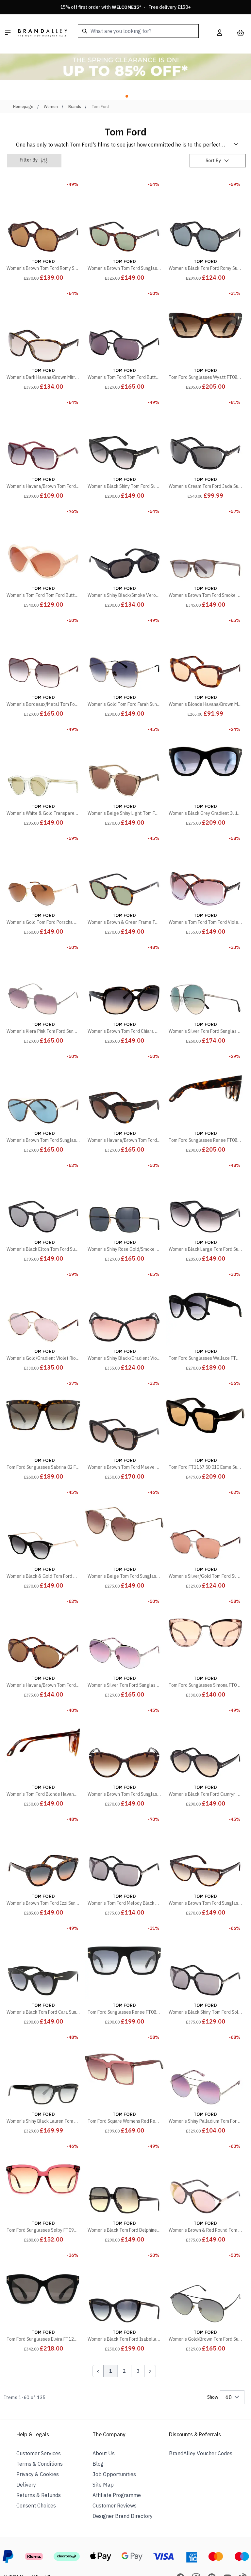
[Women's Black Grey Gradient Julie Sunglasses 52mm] (205, 757)
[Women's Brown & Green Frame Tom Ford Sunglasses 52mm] (124, 866)
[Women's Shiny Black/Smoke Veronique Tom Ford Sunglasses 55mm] (124, 539)
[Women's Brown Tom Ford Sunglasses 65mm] (43, 1084)
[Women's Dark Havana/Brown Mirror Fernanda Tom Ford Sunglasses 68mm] (43, 321)
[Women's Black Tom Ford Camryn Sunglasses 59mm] (205, 1738)
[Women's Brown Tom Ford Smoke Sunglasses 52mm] (205, 539)
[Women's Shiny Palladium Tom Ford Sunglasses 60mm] (205, 2065)
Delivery (26, 2466)
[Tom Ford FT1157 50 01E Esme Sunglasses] (205, 1411)
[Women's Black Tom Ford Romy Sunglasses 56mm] (205, 212)
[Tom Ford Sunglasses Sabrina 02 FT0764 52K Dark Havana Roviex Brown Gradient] (43, 1411)
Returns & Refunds (38, 2477)
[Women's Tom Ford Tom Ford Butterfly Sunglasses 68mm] (43, 539)
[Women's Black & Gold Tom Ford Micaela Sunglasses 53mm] (43, 1520)
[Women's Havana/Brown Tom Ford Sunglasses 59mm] (43, 430)
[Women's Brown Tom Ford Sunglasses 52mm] (124, 212)
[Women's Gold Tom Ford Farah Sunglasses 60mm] (124, 648)
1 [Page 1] (110, 2353)
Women (51, 88)
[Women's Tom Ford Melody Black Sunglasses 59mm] (124, 1847)
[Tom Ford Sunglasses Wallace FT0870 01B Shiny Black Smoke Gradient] (205, 1302)
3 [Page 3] (138, 2353)
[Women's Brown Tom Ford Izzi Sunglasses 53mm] (43, 1847)
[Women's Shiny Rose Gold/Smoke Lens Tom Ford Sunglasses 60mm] (124, 1193)
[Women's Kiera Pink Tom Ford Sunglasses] (43, 975)
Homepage (23, 88)
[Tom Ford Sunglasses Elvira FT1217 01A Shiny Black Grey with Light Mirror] (43, 2283)
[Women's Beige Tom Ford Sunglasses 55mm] (124, 1520)
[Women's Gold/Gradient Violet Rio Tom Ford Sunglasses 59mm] (43, 1302)
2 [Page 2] (124, 2353)
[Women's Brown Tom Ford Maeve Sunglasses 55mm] (124, 1411)
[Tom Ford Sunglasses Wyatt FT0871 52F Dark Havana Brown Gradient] (205, 321)
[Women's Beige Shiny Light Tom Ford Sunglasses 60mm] (124, 757)
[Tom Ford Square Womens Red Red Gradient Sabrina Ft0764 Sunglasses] (124, 2065)
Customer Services (38, 2435)
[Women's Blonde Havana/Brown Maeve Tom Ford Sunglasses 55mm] (205, 648)
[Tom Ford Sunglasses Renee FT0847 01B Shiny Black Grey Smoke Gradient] (124, 1956)
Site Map (103, 2466)
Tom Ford (100, 88)
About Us (103, 2435)
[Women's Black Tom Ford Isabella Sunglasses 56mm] (124, 2283)
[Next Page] (150, 2353)
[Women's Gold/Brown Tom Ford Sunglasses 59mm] (205, 2283)
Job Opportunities (114, 2456)
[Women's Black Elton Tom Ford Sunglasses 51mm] (43, 1193)
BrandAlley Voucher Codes (200, 2435)
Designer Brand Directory (122, 2497)
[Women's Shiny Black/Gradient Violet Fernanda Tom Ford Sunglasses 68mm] (124, 1302)
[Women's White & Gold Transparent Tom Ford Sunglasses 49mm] (43, 757)
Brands (74, 88)
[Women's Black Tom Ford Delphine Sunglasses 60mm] (124, 2174)
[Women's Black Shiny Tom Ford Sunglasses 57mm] (124, 430)
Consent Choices (36, 2487)
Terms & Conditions (39, 2445)
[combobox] (138, 31)
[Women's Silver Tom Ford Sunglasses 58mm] (205, 975)
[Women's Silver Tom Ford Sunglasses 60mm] (124, 1629)
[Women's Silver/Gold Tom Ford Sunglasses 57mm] (205, 1520)
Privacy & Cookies (37, 2456)
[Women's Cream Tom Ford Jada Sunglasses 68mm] (205, 430)
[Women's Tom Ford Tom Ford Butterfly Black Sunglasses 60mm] (124, 321)
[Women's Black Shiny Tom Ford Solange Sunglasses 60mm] (205, 1956)
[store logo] (42, 33)
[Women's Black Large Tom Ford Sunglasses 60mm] (205, 1193)
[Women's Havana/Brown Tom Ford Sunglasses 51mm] (124, 1084)
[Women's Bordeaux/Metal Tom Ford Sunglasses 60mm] (43, 648)
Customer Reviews (114, 2487)
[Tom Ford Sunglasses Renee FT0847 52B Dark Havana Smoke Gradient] (205, 1084)
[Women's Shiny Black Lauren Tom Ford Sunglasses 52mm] (43, 2065)
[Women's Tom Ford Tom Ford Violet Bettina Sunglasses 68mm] (205, 866)
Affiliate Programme (116, 2477)
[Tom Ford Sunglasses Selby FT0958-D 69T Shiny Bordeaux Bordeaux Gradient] (43, 2174)
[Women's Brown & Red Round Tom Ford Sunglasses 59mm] (205, 2174)
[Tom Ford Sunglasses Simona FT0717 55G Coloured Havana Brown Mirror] (205, 1629)
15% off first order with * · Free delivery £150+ (125, 7)
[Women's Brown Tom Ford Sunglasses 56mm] (124, 1738)
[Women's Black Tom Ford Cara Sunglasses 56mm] (43, 1956)
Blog (98, 2445)
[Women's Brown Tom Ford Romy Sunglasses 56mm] (43, 212)
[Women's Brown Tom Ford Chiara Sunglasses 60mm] (124, 975)
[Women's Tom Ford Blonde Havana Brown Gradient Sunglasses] (43, 1738)
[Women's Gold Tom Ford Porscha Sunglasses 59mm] (43, 866)
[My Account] (219, 32)
